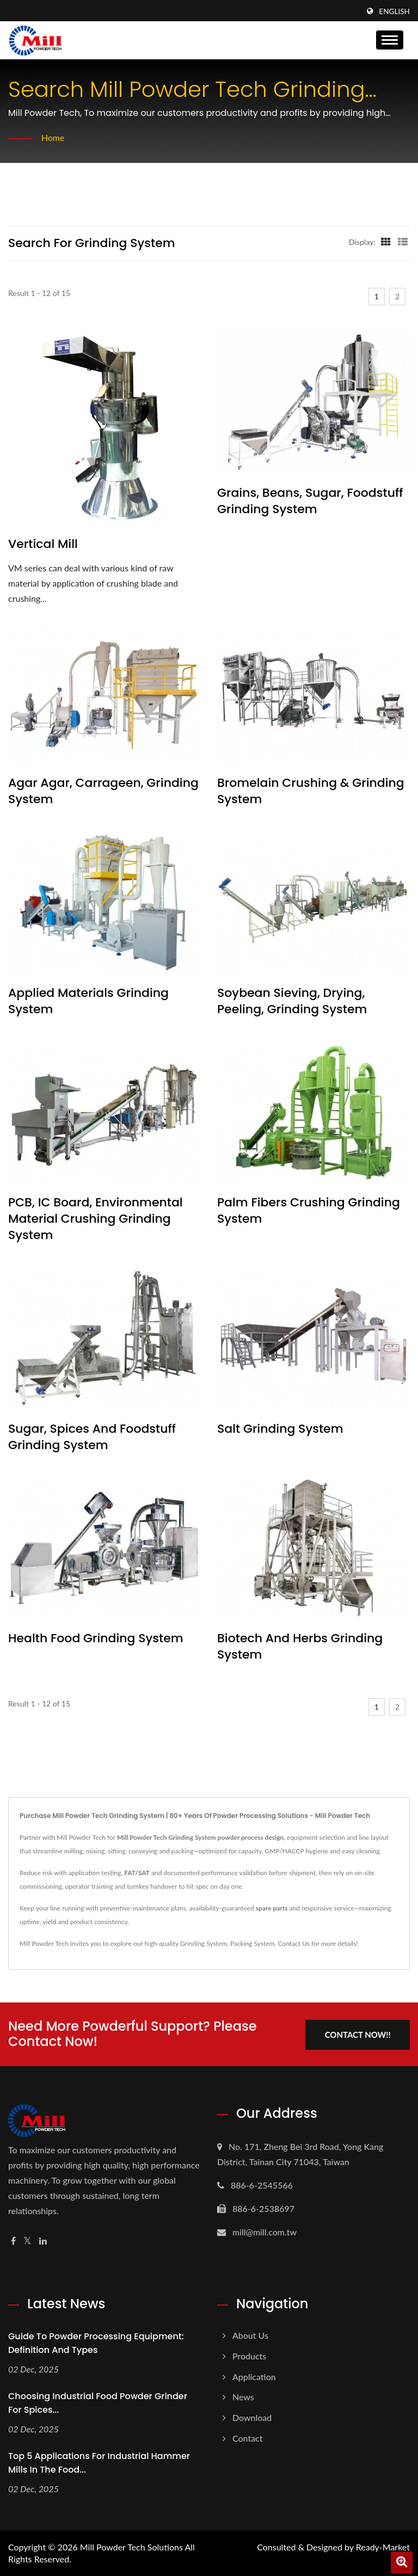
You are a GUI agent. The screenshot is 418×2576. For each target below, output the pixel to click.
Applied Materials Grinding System (88, 1001)
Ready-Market (383, 2547)
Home (53, 137)
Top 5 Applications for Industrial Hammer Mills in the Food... (99, 2462)
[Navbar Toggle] (389, 40)
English (394, 11)
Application (254, 2376)
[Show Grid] (386, 242)
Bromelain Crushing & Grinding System (310, 791)
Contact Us (293, 1943)
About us (250, 2335)
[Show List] (403, 242)
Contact (247, 2437)
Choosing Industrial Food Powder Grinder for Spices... (97, 2402)
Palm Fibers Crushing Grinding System (308, 1210)
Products (249, 2355)
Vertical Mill (43, 544)
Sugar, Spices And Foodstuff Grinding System (92, 1437)
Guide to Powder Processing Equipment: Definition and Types (96, 2343)
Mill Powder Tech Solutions (131, 2547)
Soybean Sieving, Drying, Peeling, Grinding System (292, 1001)
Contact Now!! (357, 2033)
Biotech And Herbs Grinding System (300, 1646)
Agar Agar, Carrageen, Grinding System (103, 791)
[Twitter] (27, 2240)
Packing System (252, 1943)
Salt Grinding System (280, 1429)
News (243, 2397)
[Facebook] (13, 2240)
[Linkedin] (43, 2240)
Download (252, 2417)
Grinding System (203, 1943)
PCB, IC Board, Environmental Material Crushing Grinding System (95, 1218)
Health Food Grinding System (95, 1638)
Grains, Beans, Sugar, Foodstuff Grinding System (310, 501)
